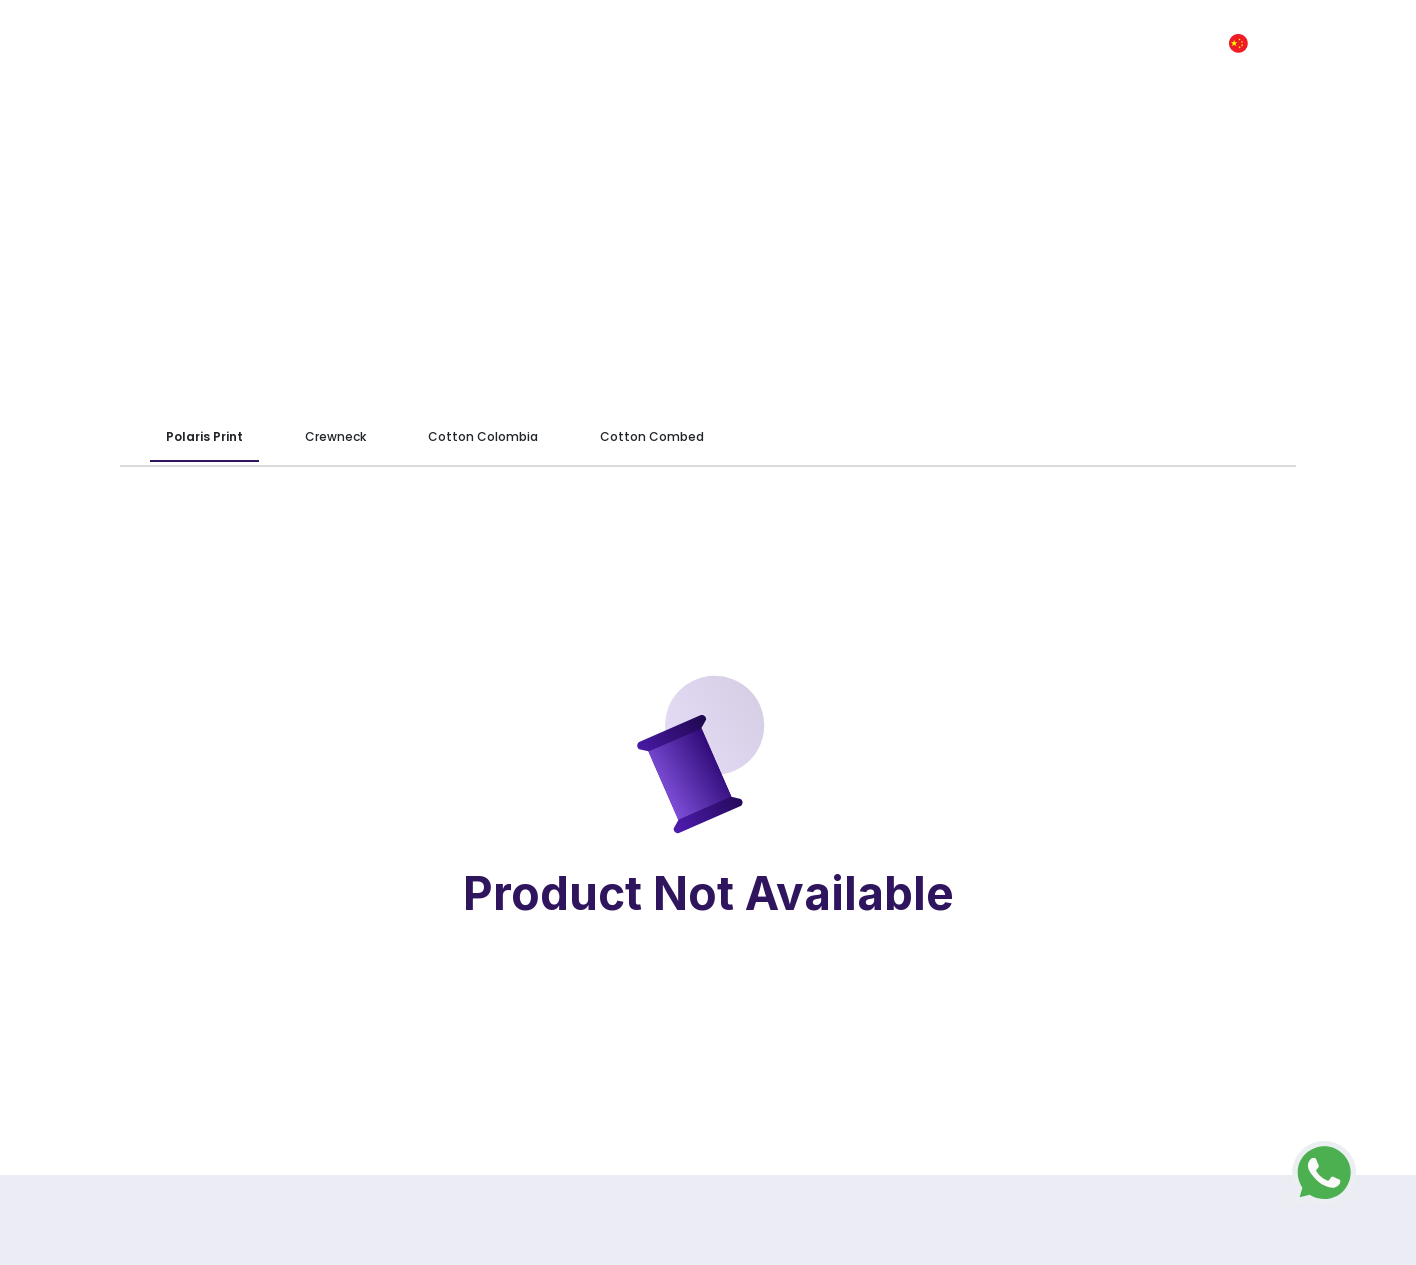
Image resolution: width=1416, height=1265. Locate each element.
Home (550, 43)
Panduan (825, 43)
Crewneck (335, 436)
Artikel (909, 43)
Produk (739, 43)
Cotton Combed (652, 436)
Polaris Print (204, 436)
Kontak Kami (1063, 43)
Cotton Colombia (483, 436)
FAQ (975, 43)
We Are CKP (642, 43)
